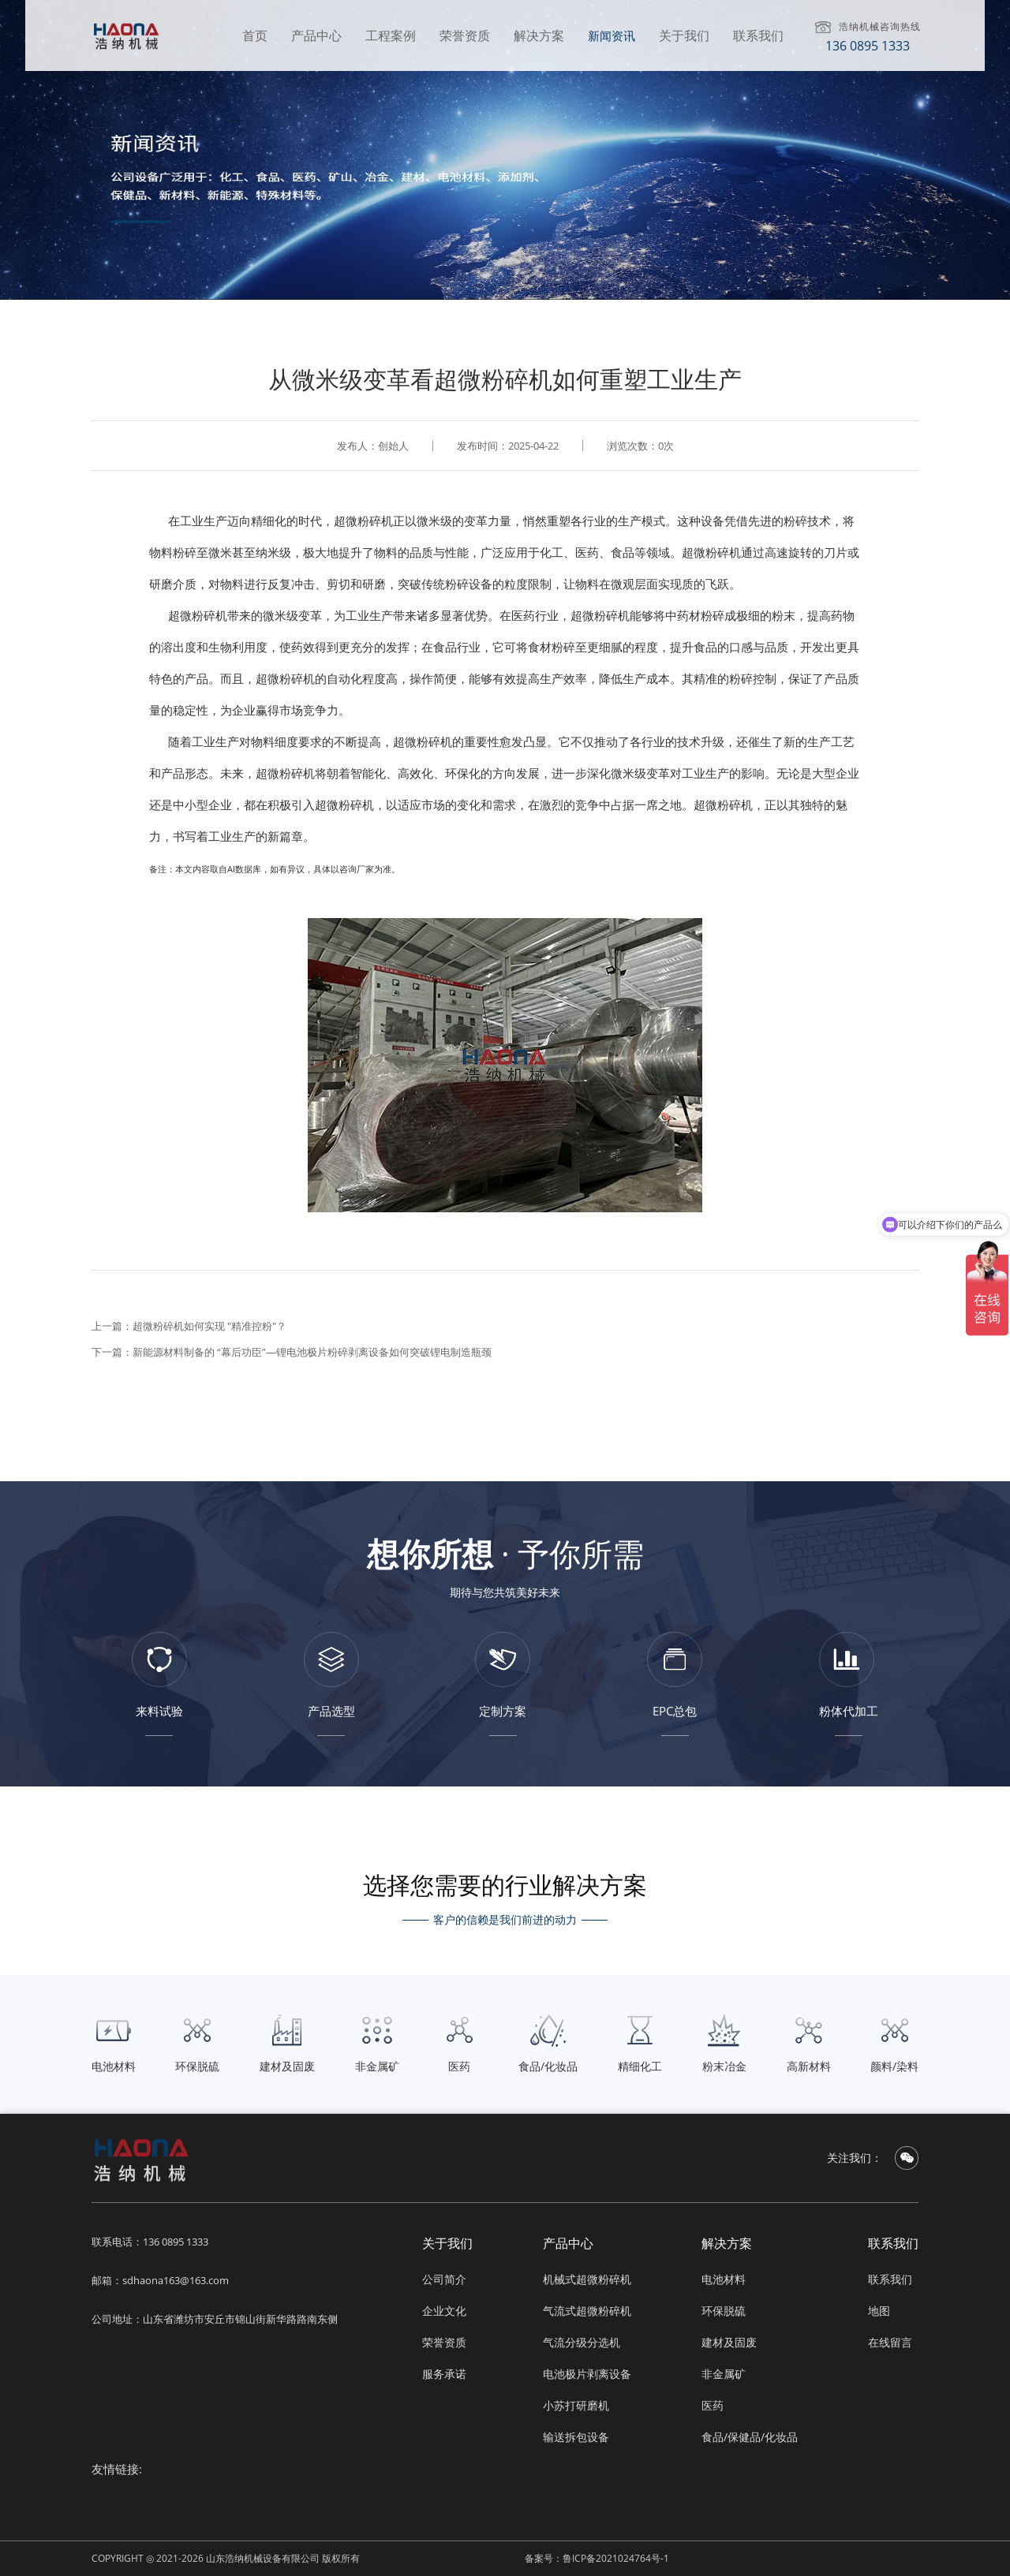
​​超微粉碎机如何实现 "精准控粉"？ (209, 1326)
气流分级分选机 (581, 2342)
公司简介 (444, 2279)
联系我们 (758, 35)
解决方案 (539, 35)
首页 (254, 35)
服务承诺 (444, 2373)
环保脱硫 (723, 2310)
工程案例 (390, 35)
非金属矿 (723, 2373)
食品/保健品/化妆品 (749, 2436)
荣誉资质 (465, 35)
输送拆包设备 (576, 2436)
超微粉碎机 (363, 520)
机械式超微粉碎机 (587, 2279)
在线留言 (890, 2342)
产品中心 (316, 35)
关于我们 (684, 35)
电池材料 (723, 2279)
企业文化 (444, 2310)
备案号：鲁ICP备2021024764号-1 (597, 2558)
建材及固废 (729, 2342)
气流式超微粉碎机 (587, 2310)
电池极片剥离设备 (587, 2373)
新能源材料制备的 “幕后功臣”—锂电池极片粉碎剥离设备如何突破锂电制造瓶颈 (312, 1352)
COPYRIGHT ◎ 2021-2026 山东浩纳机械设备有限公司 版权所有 (226, 2558)
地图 (879, 2310)
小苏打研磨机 (576, 2405)
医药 (712, 2405)
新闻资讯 (611, 35)
